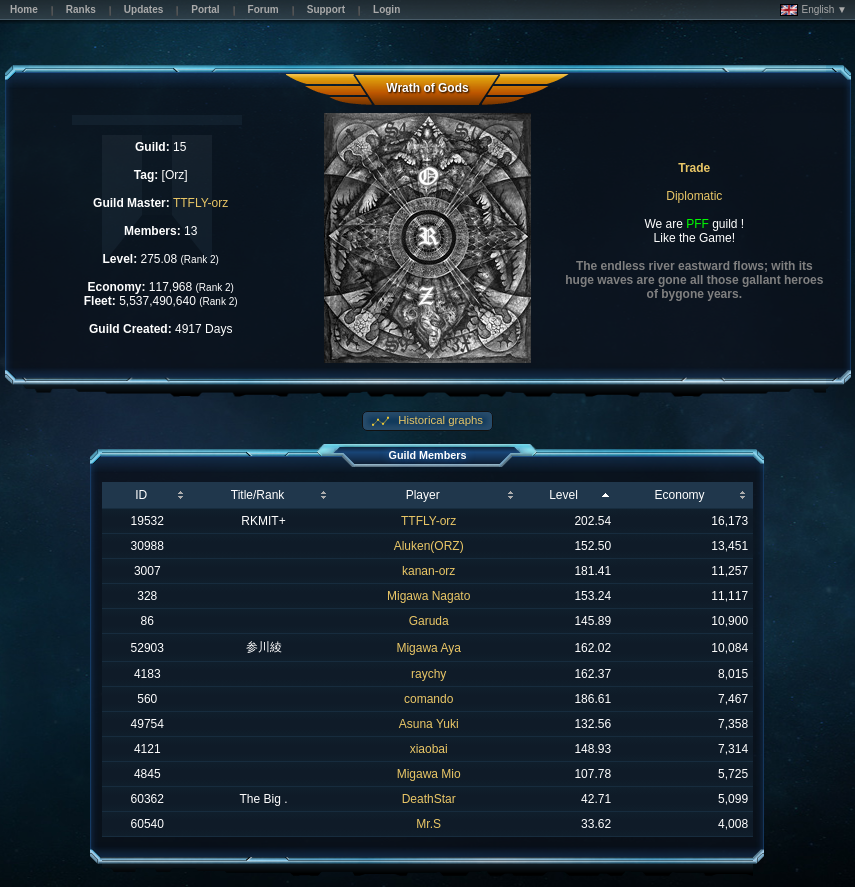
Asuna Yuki (429, 724)
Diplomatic (694, 196)
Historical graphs (439, 420)
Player (423, 495)
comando (428, 699)
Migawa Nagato (428, 596)
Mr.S (428, 824)
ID (141, 495)
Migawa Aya (428, 648)
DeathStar (429, 799)
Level (563, 495)
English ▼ (813, 10)
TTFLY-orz (200, 203)
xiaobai (429, 749)
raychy (428, 674)
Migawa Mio (429, 774)
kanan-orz (428, 571)
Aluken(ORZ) (429, 546)
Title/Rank (258, 495)
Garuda (429, 621)
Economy (680, 495)
